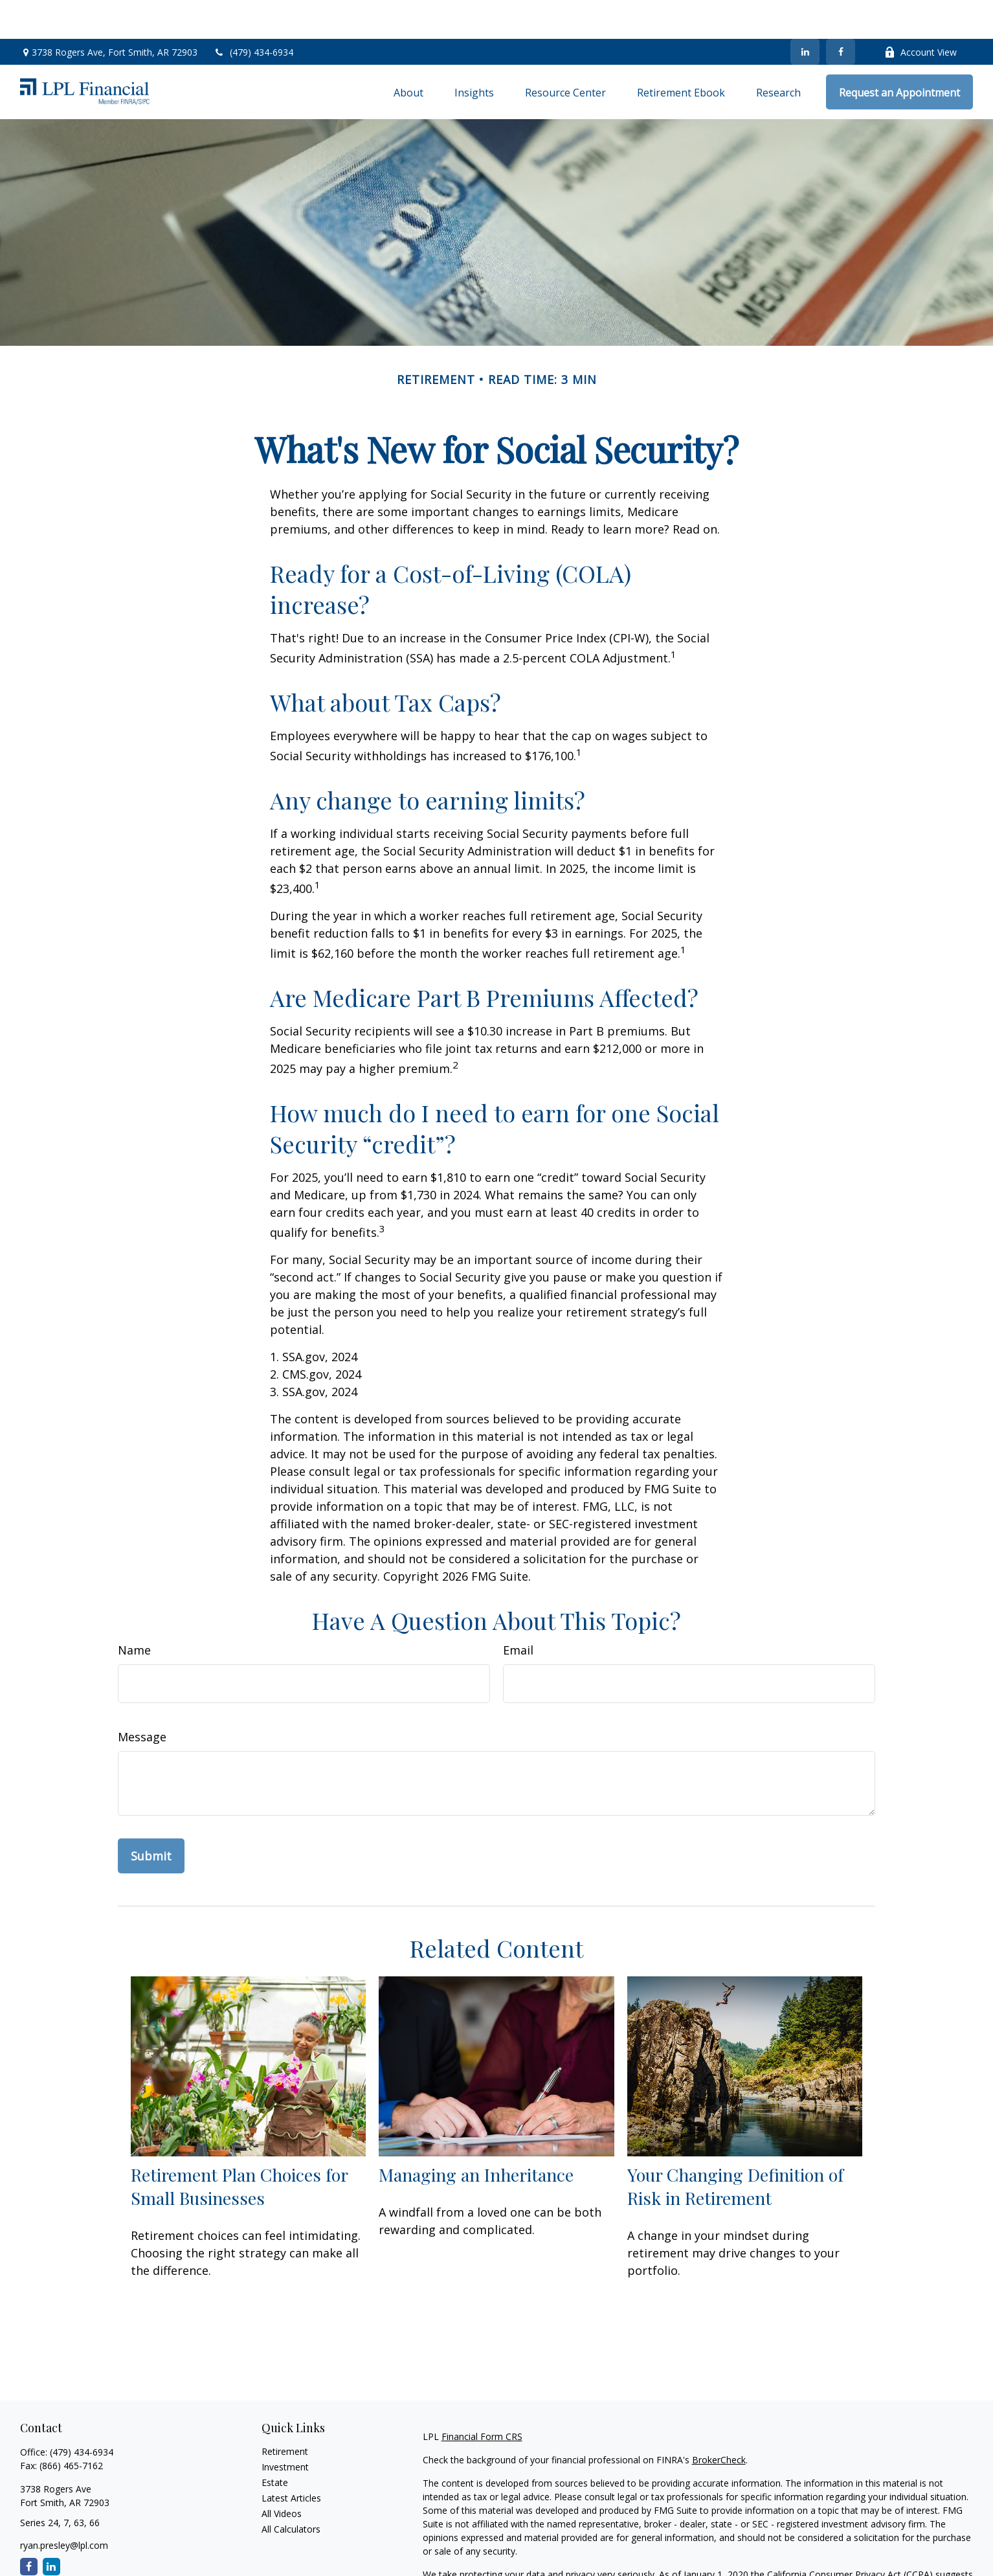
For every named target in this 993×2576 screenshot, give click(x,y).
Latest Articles (291, 2459)
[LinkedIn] (805, 13)
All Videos (282, 2475)
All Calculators (291, 2490)
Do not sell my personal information (762, 2549)
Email (518, 1611)
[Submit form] (151, 1817)
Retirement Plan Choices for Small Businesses (239, 2147)
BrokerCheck (719, 2421)
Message (142, 1698)
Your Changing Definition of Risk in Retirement (735, 2147)
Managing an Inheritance (476, 2135)
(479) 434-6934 (253, 13)
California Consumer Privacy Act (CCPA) (850, 2535)
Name (134, 1611)
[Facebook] (840, 13)
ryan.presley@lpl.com (64, 2506)
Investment (285, 2428)
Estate (275, 2443)
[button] (408, 53)
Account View (920, 13)
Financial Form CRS (481, 2397)
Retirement (285, 2412)
